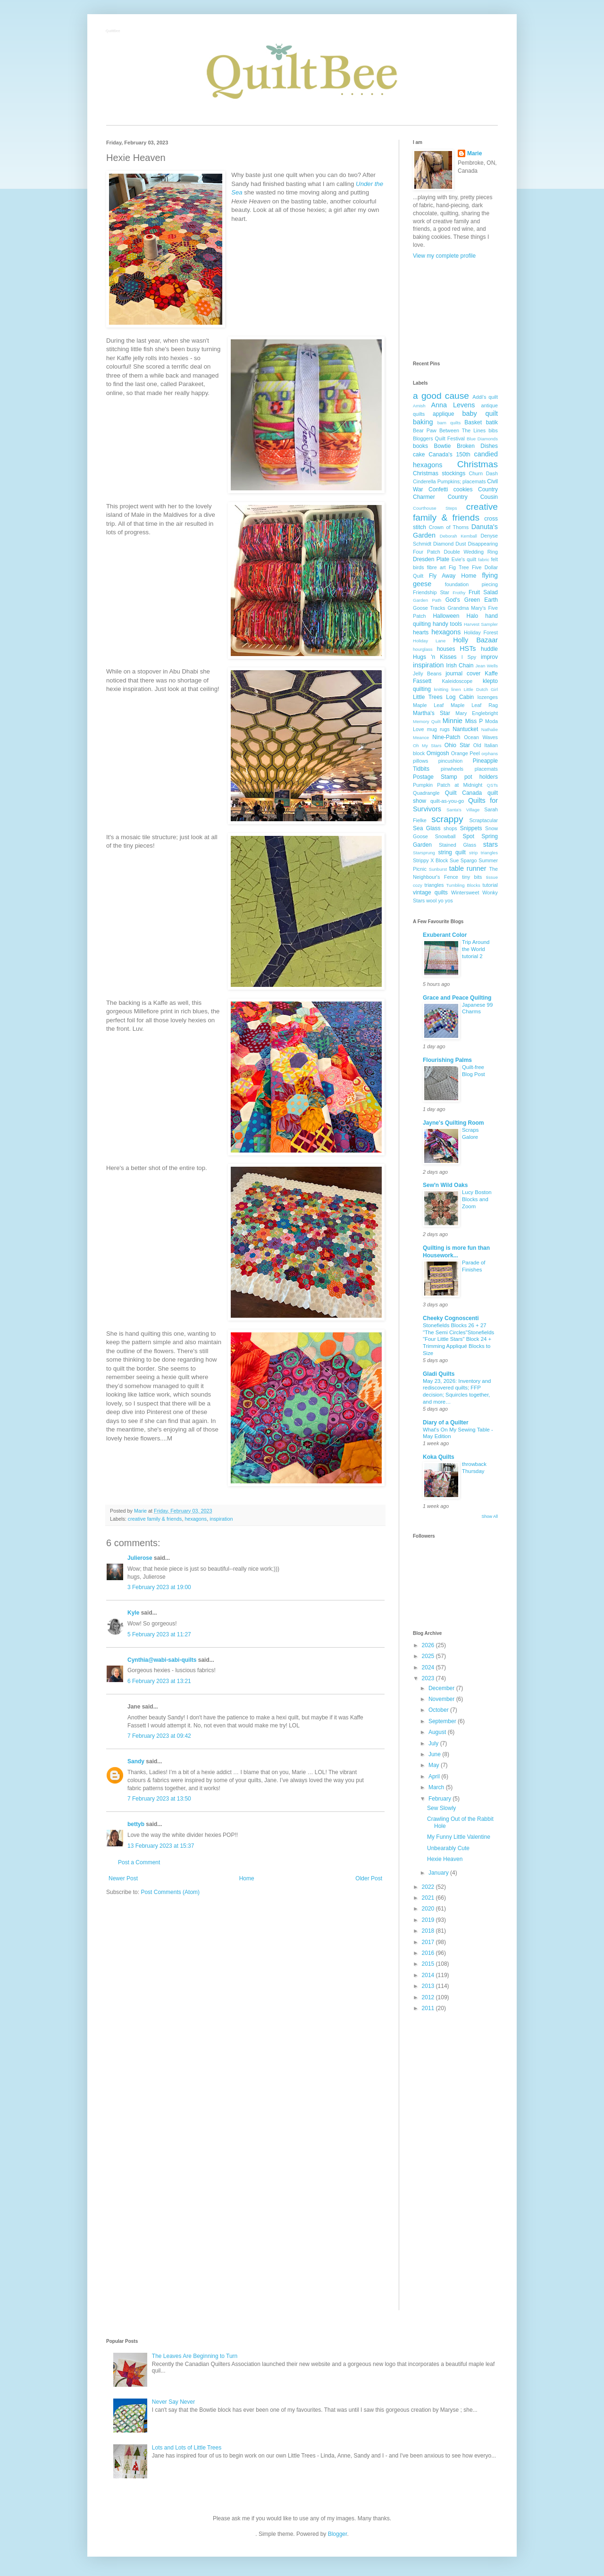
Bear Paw (424, 430)
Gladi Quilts (438, 1374)
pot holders (481, 777)
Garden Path (427, 600)
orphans (489, 753)
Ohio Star (457, 745)
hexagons (196, 1519)
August (438, 1732)
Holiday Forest (481, 632)
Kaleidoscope (457, 681)
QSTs (492, 785)
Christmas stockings (439, 473)
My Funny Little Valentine (458, 1837)
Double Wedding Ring (471, 552)
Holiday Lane (429, 640)
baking (423, 422)
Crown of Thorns (449, 527)
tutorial (490, 885)
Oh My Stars (427, 745)
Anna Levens (453, 405)
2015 (429, 1964)
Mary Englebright (476, 713)
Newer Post (123, 1878)
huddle (489, 649)
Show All (489, 1516)
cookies (463, 489)
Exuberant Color (445, 935)
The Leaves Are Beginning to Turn (194, 2356)
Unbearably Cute (448, 1848)
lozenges (488, 697)
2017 (429, 1942)
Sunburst (438, 869)
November (442, 1699)
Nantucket (465, 729)
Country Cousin (473, 497)
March (437, 1787)
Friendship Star (431, 592)
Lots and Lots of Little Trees (186, 2447)
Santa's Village (462, 809)
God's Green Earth (471, 600)
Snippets (471, 828)
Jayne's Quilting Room (453, 1123)
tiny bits (472, 877)
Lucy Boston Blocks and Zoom (477, 1199)
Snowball (445, 836)
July (434, 1743)
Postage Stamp (435, 777)
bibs (493, 430)
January (439, 1872)
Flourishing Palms (447, 1060)
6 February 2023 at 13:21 (159, 1681)
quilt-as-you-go (447, 801)
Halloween (446, 616)
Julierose (139, 1558)
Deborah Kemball (458, 536)
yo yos (445, 900)
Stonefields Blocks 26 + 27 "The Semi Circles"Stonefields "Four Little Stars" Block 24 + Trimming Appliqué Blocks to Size (458, 1339)
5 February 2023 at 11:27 (159, 1634)
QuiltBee (113, 31)
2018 (429, 1931)
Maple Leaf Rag (474, 705)
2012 (429, 1997)
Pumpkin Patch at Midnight (447, 785)
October (439, 1710)
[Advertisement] (455, 309)
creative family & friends (155, 1519)
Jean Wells (487, 665)
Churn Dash (483, 473)
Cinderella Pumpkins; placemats (449, 481)
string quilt (452, 852)
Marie (474, 153)
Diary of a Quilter (446, 1422)
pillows (420, 761)
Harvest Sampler (481, 624)
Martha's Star (431, 713)
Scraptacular (483, 820)
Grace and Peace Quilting (457, 997)
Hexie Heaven (444, 1859)
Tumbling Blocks (463, 885)
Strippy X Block (430, 860)
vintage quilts (430, 892)
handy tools (447, 624)
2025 (429, 1656)
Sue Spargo (463, 860)
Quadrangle (426, 793)
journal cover (462, 673)
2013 (429, 1986)
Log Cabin (460, 697)
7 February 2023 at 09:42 (159, 1736)
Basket (473, 422)
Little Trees (428, 697)
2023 (429, 1678)
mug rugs (438, 729)
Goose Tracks (429, 608)
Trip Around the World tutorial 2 (475, 949)
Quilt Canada (463, 793)
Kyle (133, 1612)
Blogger (337, 2534)
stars (490, 844)
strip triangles (483, 852)
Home (246, 1878)
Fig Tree (459, 567)
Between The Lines (462, 430)
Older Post (368, 1878)
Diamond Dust (449, 544)
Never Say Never (173, 2402)
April (434, 1776)
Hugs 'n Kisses (435, 657)
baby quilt (480, 413)
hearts (420, 632)
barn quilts (449, 422)
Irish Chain (459, 665)
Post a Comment (139, 1862)
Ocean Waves (481, 737)
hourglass (423, 649)
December (442, 1688)
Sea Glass (426, 828)
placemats (486, 769)
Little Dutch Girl (481, 689)
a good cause (441, 396)
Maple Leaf (428, 705)
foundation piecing (471, 584)
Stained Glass (457, 845)
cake (419, 454)
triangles (434, 885)
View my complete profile (444, 256)
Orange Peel (465, 753)
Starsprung (424, 852)
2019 (429, 1920)
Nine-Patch (446, 737)
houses (446, 649)
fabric (483, 559)
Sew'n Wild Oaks (445, 1185)
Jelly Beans (427, 673)
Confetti (438, 489)
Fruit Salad (483, 592)
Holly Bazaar (475, 640)
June (435, 1754)
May (434, 1765)
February (440, 1798)
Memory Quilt (427, 721)
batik (492, 422)
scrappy (447, 819)
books (420, 446)
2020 (429, 1908)
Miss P (474, 721)
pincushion (450, 761)
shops (450, 828)
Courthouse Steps (435, 508)
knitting (441, 689)
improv (489, 657)
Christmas (477, 464)
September (443, 1721)
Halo (472, 616)
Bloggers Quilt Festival (439, 438)
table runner (468, 868)
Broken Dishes (477, 446)
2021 (429, 1897)
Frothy (459, 592)
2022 (429, 1887)
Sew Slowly (441, 1808)
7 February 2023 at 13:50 (159, 1798)
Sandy (135, 1761)
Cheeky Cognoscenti (451, 1318)
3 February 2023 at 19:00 (159, 1587)
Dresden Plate (431, 559)
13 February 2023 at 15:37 (160, 1846)
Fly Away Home (453, 575)
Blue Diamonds (482, 438)
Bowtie (442, 446)
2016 (429, 1953)
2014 (429, 1975)
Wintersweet (465, 892)
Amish (419, 405)
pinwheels (452, 769)
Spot (468, 836)
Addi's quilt (485, 397)
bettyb (135, 1824)
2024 (429, 1667)
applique (443, 414)
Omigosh (438, 753)
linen (456, 689)
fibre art (436, 567)
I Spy (468, 657)
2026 (429, 1645)
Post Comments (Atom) (170, 1892)
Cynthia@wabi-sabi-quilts (161, 1660)
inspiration (221, 1519)
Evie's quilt (464, 559)
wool (431, 900)
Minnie (452, 720)
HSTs (468, 648)
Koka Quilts (438, 1457)
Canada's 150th (449, 454)
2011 (429, 2008)
